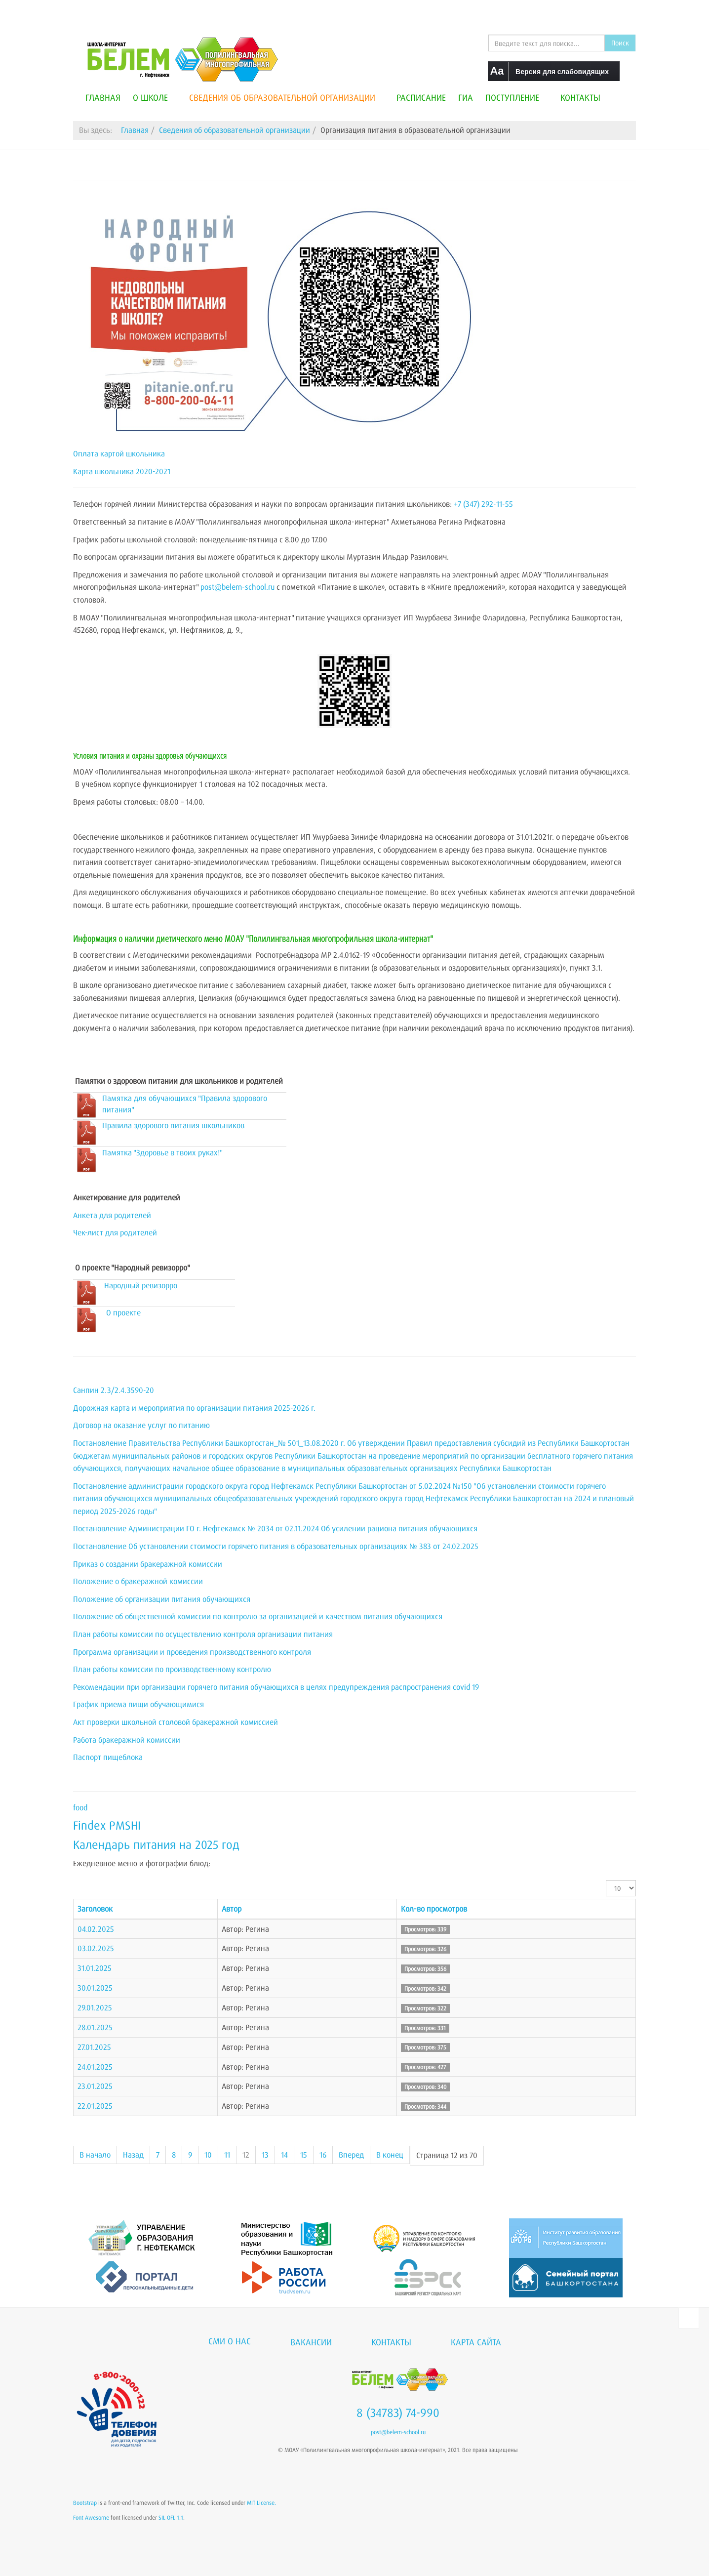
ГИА (465, 97)
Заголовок (95, 1909)
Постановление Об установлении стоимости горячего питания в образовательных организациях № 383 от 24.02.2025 (275, 1546)
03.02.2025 (96, 1948)
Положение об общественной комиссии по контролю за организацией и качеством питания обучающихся (257, 1616)
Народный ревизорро (140, 1285)
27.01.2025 (94, 2047)
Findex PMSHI (107, 1825)
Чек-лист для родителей (115, 1232)
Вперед (351, 2155)
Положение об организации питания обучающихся (161, 1599)
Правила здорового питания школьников (173, 1125)
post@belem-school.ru (237, 587)
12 (245, 2155)
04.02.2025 (96, 1929)
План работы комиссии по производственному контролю (172, 1669)
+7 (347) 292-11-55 (483, 504)
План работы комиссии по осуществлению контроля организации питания (203, 1634)
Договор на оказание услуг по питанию (141, 1425)
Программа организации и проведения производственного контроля (192, 1652)
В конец (389, 2155)
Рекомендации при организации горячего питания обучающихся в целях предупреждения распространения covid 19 (276, 1687)
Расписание (421, 97)
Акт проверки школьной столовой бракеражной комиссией (175, 1722)
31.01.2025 (95, 1968)
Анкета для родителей (112, 1215)
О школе (155, 97)
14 (284, 2155)
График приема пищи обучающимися (138, 1704)
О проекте (123, 1312)
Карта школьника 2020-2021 (121, 471)
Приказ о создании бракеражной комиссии (147, 1564)
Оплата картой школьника (119, 453)
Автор (231, 1909)
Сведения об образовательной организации (286, 97)
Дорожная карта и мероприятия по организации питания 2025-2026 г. (194, 1408)
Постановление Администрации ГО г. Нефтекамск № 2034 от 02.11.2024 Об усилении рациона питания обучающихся (275, 1528)
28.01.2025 (95, 2027)
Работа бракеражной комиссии (126, 1740)
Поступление (516, 97)
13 (265, 2155)
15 (303, 2155)
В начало (95, 2155)
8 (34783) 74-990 (397, 2412)
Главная (102, 97)
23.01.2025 (95, 2086)
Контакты (580, 97)
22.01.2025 (95, 2106)
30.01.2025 (95, 1988)
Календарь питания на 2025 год (156, 1844)
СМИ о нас (229, 2340)
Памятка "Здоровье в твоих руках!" (162, 1152)
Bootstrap (85, 2502)
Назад (133, 2155)
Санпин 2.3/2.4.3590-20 (113, 1390)
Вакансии (311, 2341)
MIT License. (261, 2502)
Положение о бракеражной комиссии (138, 1581)
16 (322, 2155)
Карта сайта (476, 2341)
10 (208, 2155)
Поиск (620, 43)
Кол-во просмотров (434, 1909)
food (80, 1807)
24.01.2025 (95, 2067)
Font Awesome (91, 2517)
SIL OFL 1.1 (170, 2517)
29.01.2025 (95, 2007)
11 (227, 2155)
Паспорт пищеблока (108, 1757)
